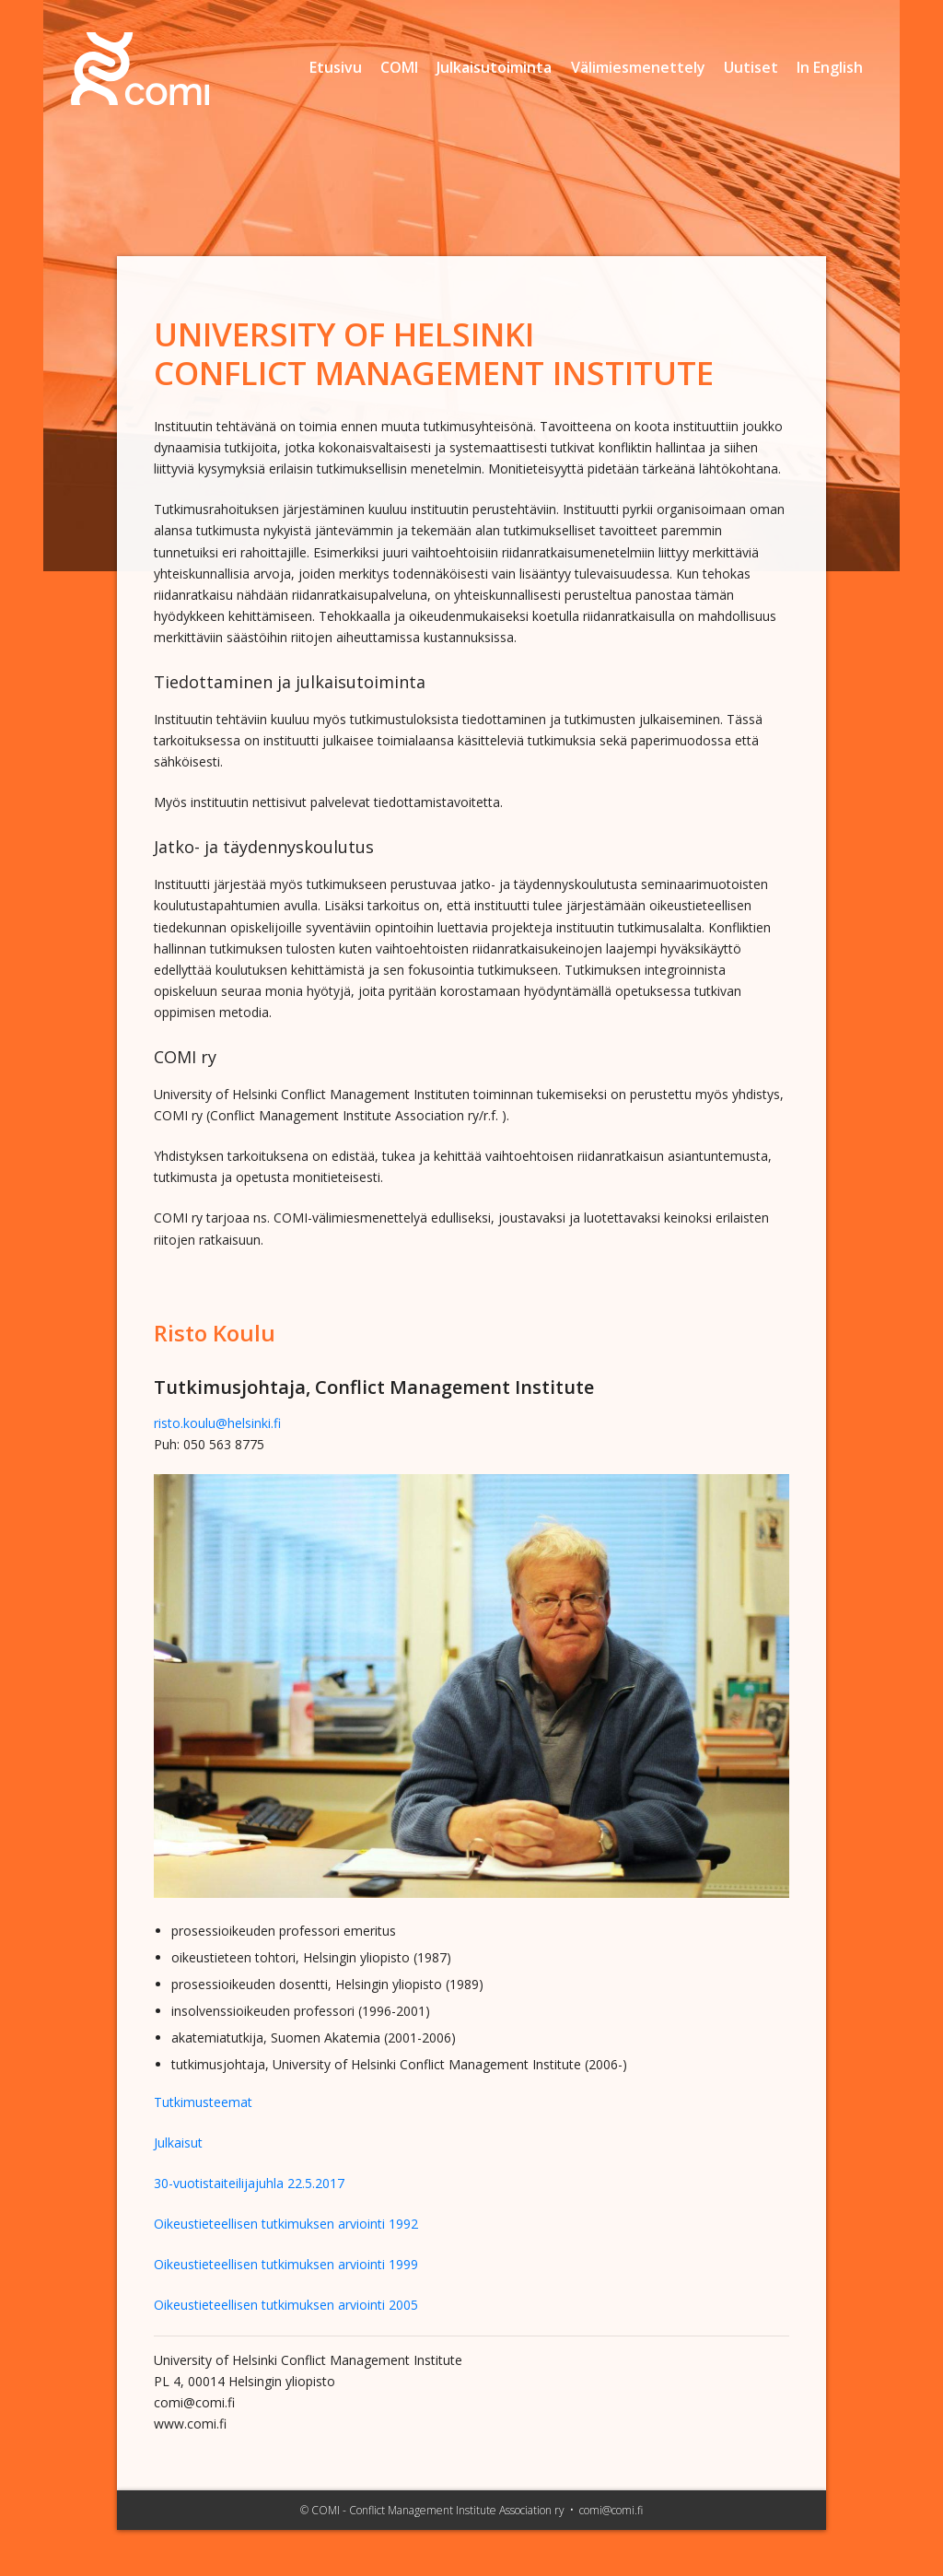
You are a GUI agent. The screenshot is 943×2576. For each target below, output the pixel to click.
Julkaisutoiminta (494, 67)
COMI (399, 67)
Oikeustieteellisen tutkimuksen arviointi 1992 (286, 2223)
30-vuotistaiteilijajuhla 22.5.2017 (249, 2183)
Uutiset (751, 67)
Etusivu (335, 67)
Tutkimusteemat (203, 2102)
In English (830, 67)
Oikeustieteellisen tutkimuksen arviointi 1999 (286, 2264)
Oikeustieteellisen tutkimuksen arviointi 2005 (286, 2304)
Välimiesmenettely (638, 67)
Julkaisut (178, 2142)
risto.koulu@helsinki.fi (217, 1423)
